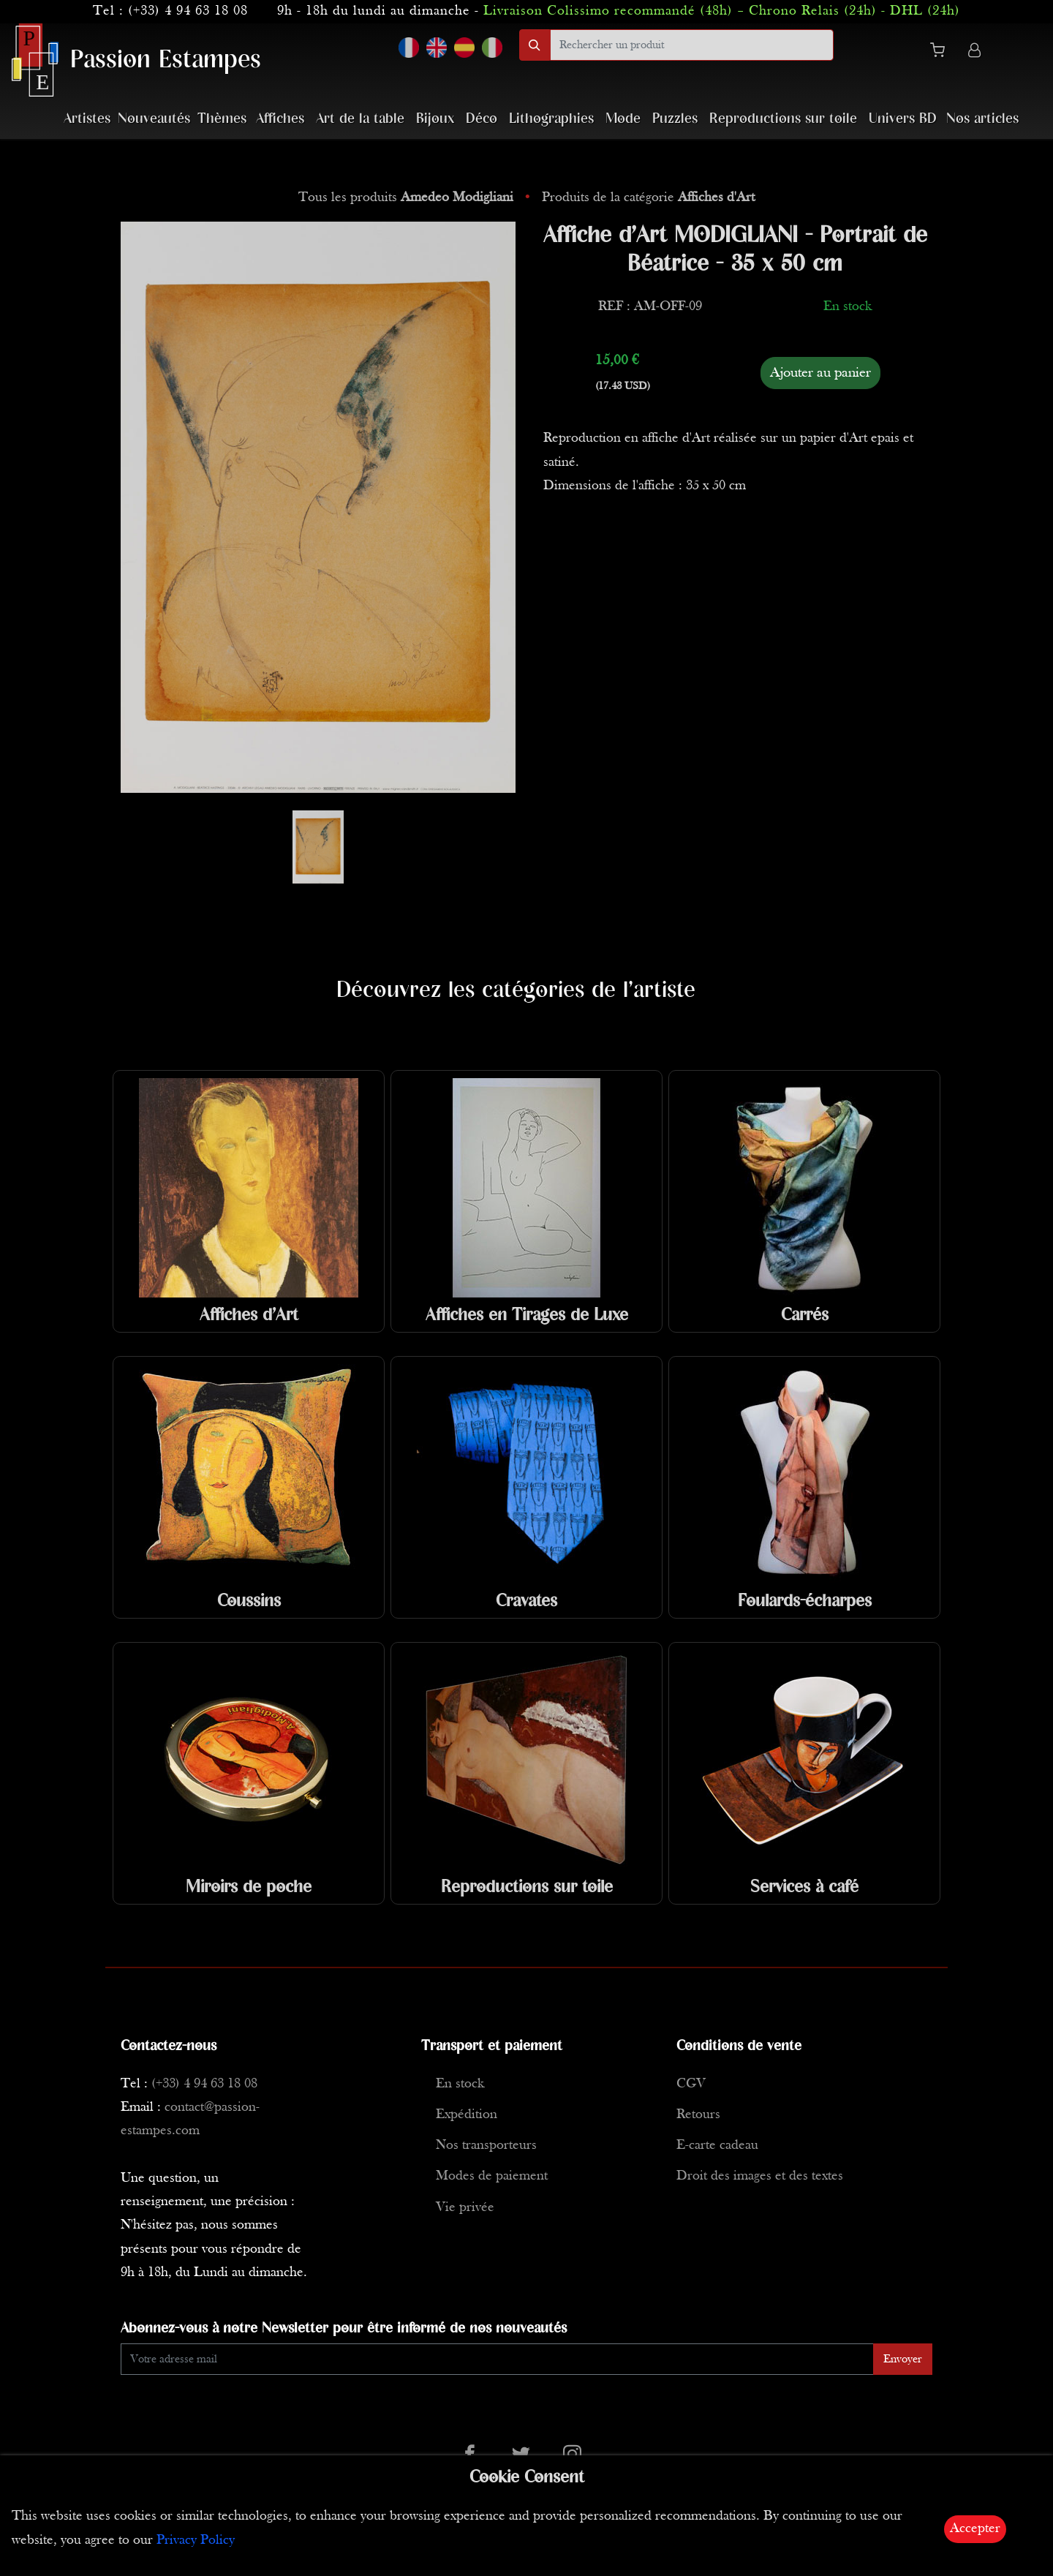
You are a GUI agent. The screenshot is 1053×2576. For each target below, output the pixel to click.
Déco (481, 119)
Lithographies (551, 119)
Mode (623, 119)
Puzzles (675, 119)
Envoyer (902, 2359)
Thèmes (221, 119)
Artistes (87, 119)
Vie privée (465, 2208)
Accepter (975, 2529)
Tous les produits (407, 198)
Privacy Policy (195, 2540)
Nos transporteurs (486, 2146)
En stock (460, 2084)
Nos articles (982, 119)
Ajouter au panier (820, 373)
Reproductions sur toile (783, 119)
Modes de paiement (492, 2176)
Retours (698, 2115)
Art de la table (360, 119)
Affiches (280, 119)
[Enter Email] (497, 2359)
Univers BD (903, 119)
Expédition (466, 2115)
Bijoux (435, 119)
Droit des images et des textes (759, 2176)
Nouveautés (154, 119)
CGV (691, 2084)
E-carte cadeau (717, 2146)
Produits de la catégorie (648, 198)
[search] (692, 45)
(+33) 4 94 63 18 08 (188, 11)
